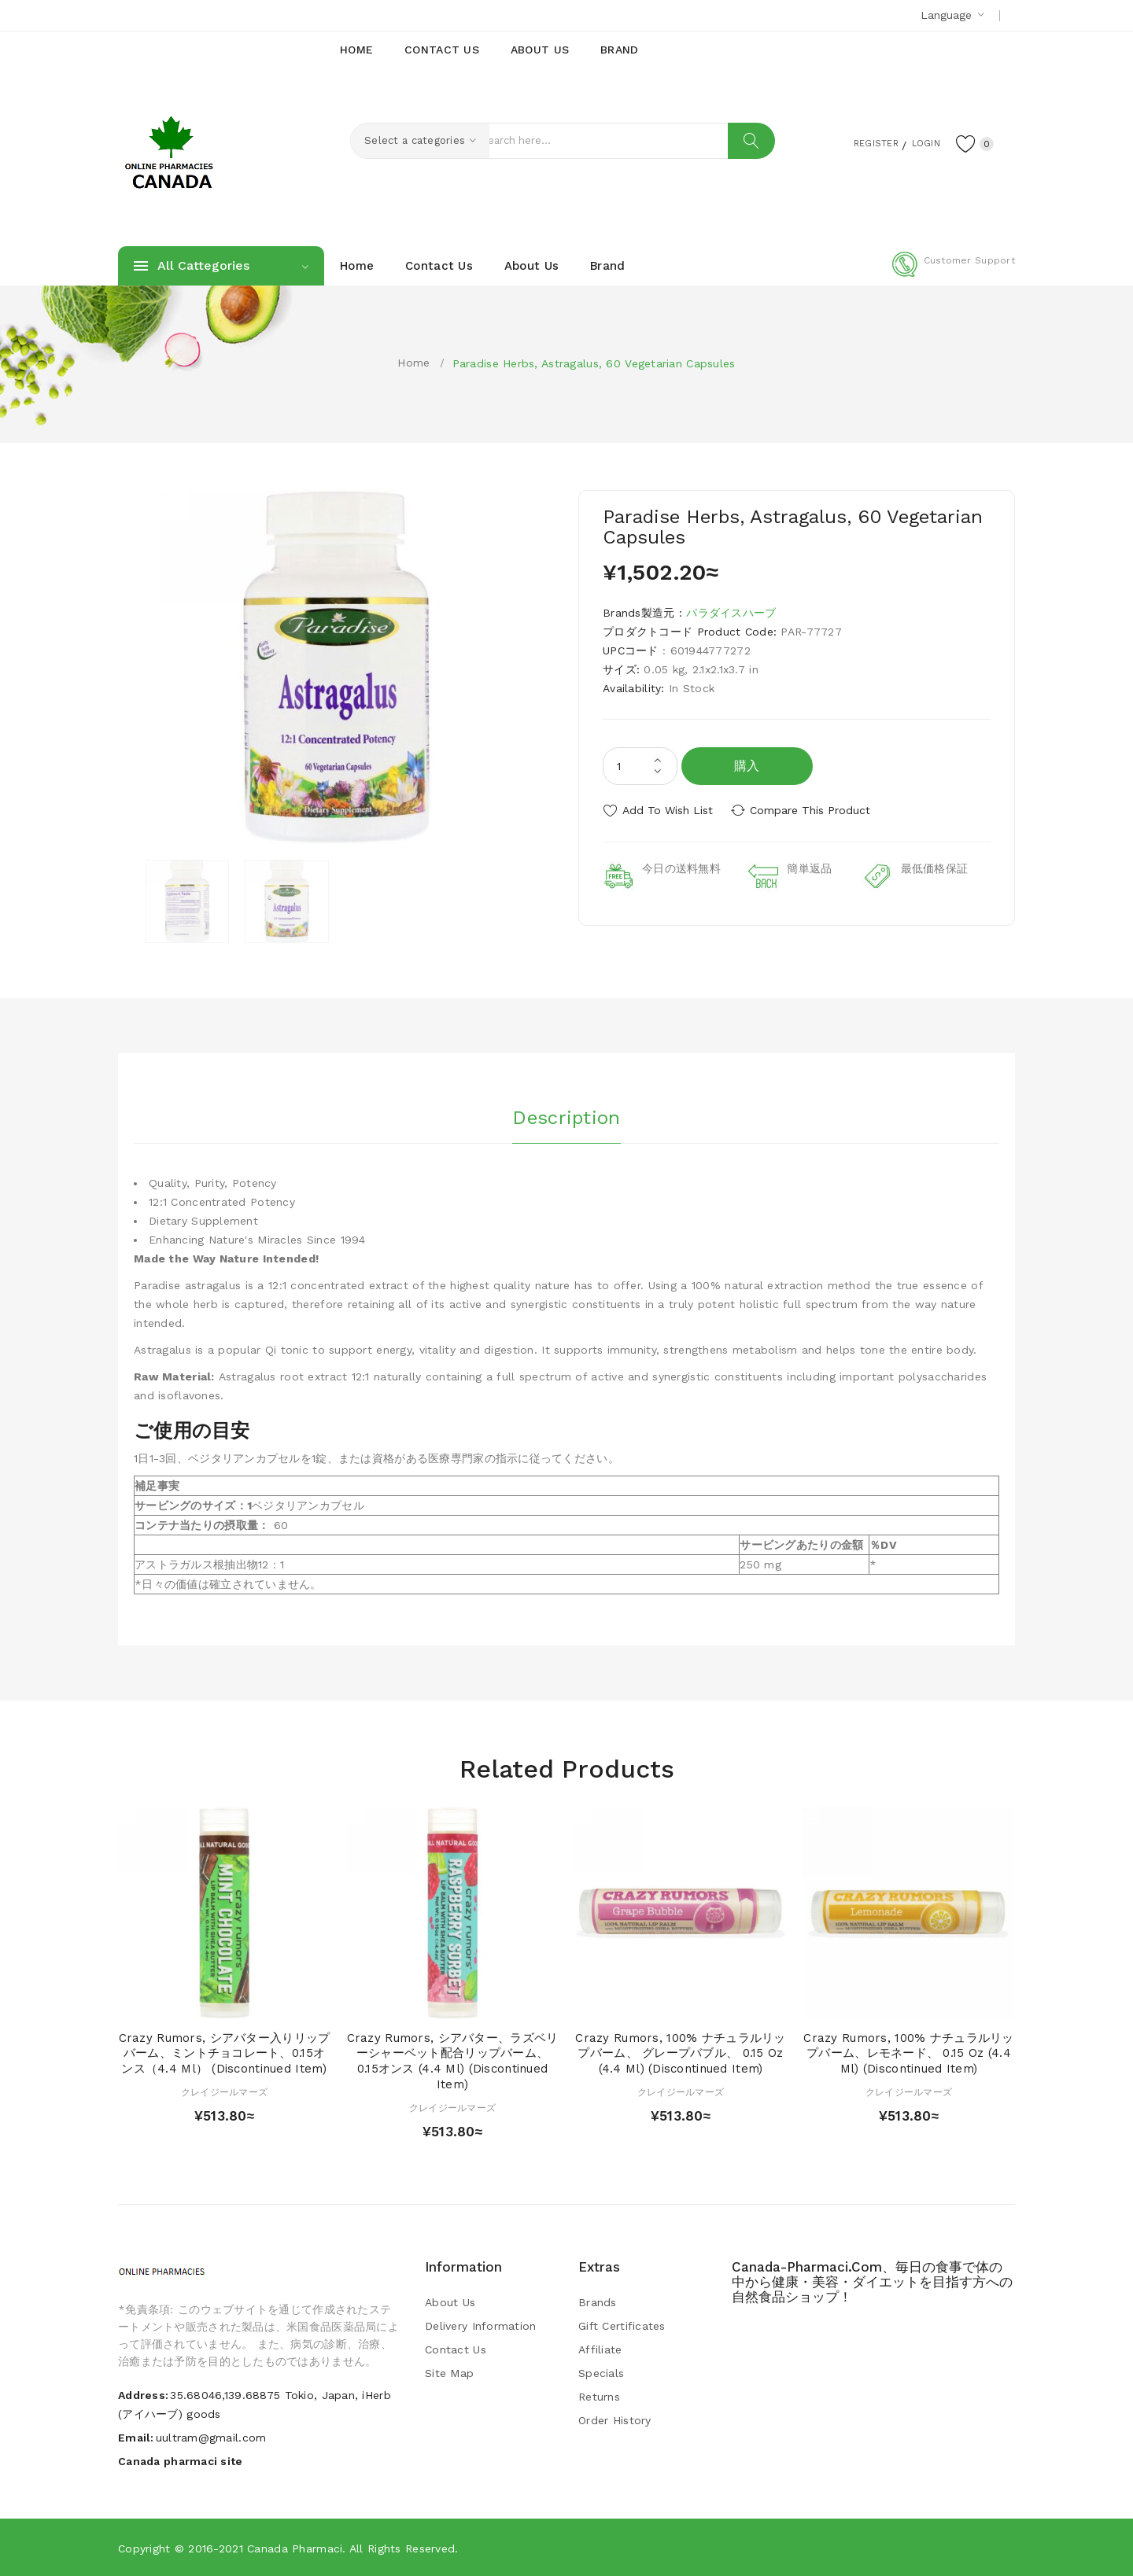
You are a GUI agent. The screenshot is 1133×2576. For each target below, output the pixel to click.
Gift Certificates (622, 2326)
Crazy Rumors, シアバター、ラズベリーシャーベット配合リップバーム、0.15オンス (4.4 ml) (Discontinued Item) (453, 2061)
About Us (450, 2302)
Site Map (449, 2373)
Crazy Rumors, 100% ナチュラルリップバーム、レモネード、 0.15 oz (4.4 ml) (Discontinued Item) (908, 2054)
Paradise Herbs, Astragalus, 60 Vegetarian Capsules (594, 363)
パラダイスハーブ (731, 612)
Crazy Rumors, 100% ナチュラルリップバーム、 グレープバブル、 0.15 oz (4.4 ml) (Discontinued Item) (680, 2054)
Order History (614, 2420)
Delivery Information (481, 2326)
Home (413, 362)
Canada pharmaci (294, 2548)
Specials (601, 2373)
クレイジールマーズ (224, 2092)
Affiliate (600, 2349)
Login (917, 142)
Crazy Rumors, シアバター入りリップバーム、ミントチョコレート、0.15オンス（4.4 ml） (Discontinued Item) (224, 2054)
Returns (599, 2396)
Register (858, 142)
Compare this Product (815, 810)
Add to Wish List (667, 810)
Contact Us (455, 2349)
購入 (747, 765)
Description (566, 1116)
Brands (597, 2302)
